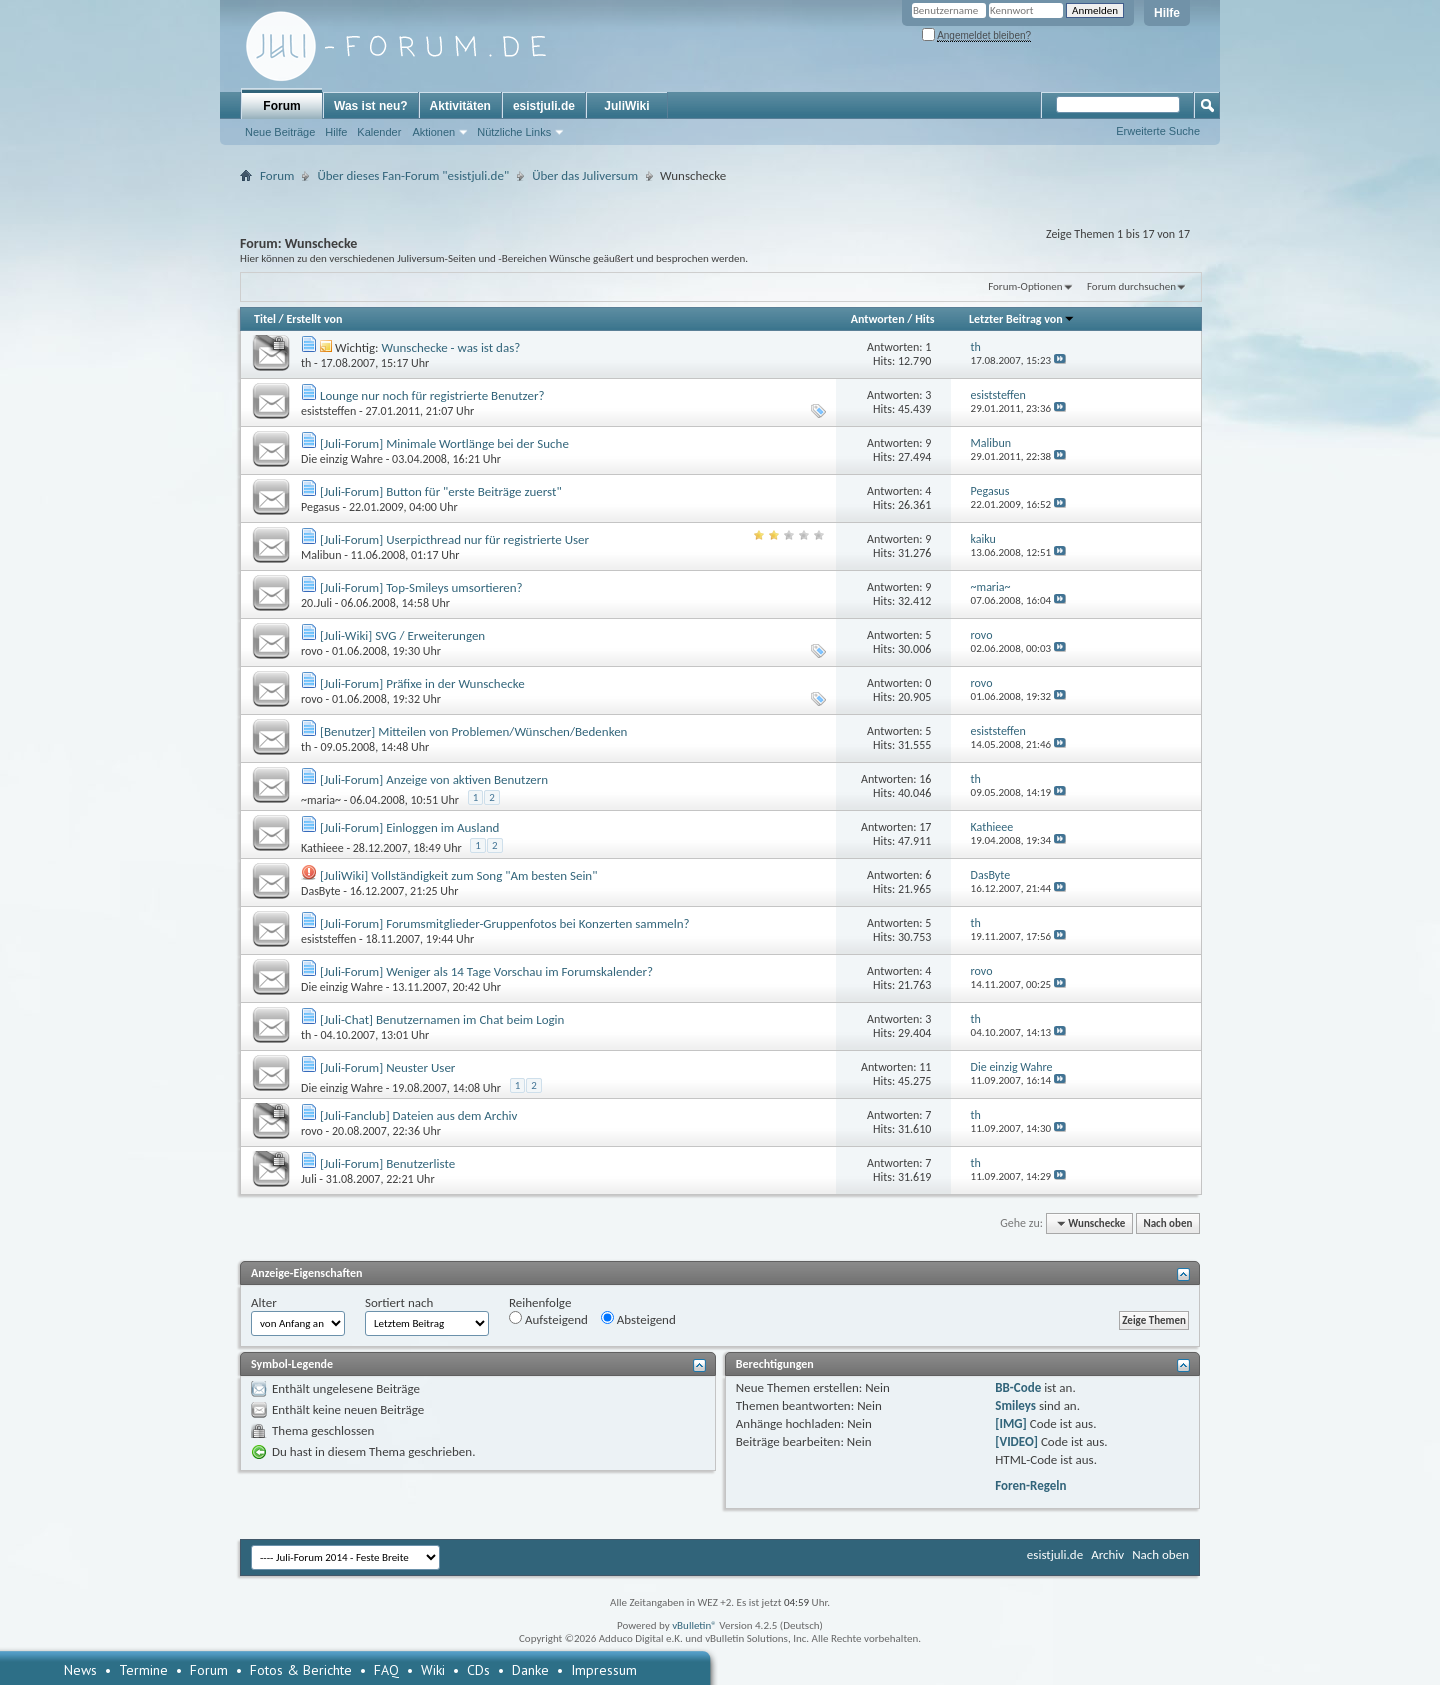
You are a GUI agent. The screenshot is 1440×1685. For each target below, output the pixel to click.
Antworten (878, 319)
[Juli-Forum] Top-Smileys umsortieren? (421, 587)
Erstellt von (314, 319)
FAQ (386, 1670)
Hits (924, 319)
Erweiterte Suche (1158, 131)
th (306, 363)
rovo (312, 651)
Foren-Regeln (1030, 1485)
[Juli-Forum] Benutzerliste (387, 1163)
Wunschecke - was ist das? (450, 347)
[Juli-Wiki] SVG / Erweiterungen (402, 635)
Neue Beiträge (280, 132)
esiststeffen (328, 411)
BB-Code (1018, 1387)
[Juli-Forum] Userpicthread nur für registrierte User (454, 539)
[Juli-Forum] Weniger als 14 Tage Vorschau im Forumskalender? (486, 971)
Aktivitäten (460, 106)
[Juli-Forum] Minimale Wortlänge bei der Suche (444, 443)
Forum (281, 106)
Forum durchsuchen (1131, 286)
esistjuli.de (544, 106)
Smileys (1015, 1405)
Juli (309, 1179)
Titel (265, 319)
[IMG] (1011, 1423)
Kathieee (322, 848)
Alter (264, 1302)
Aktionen (433, 132)
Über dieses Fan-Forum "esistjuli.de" (413, 175)
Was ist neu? (371, 106)
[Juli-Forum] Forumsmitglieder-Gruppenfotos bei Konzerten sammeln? (505, 923)
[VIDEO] (1016, 1441)
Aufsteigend (548, 1319)
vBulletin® (694, 1625)
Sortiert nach (399, 1302)
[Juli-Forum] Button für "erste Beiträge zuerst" (441, 491)
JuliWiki (626, 106)
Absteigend (638, 1319)
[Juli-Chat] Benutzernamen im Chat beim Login (442, 1019)
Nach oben (1167, 1223)
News (80, 1670)
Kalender (379, 132)
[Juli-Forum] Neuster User (387, 1067)
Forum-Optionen (1025, 286)
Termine (143, 1670)
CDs (478, 1670)
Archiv (1107, 1554)
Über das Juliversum (585, 175)
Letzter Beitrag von (1022, 319)
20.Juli (316, 603)
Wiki (433, 1670)
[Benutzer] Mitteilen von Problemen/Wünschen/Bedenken (473, 731)
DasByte (321, 891)
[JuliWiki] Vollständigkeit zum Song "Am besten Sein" (458, 875)
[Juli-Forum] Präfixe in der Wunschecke (422, 683)
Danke (530, 1670)
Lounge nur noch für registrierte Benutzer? (432, 395)
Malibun (321, 555)
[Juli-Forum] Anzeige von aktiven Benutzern (434, 779)
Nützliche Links (514, 132)
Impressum (604, 1670)
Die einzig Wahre (342, 459)
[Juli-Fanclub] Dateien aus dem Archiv (418, 1115)
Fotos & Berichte (301, 1670)
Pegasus (320, 507)
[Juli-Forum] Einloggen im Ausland (409, 827)
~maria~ (321, 800)
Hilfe (1167, 13)
